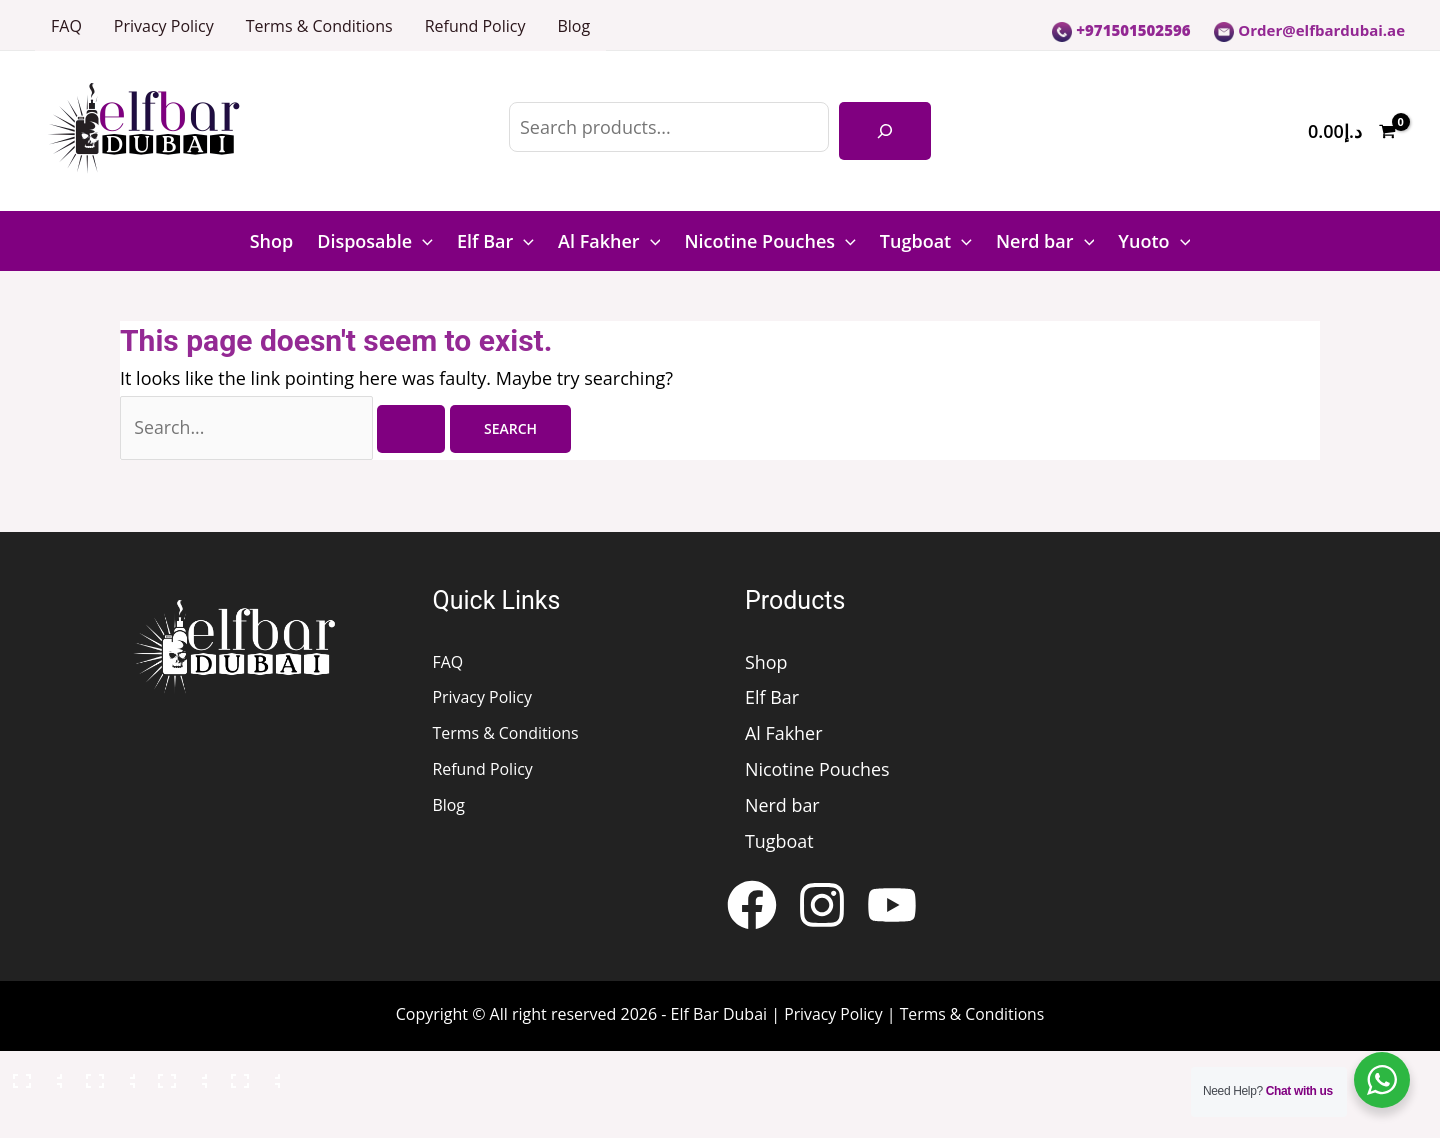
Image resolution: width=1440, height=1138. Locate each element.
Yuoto (1154, 241)
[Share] (179, 1079)
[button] (422, 241)
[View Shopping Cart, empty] (1352, 131)
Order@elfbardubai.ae (1309, 30)
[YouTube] (892, 908)
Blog (573, 26)
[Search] (885, 131)
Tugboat (926, 241)
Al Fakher (609, 241)
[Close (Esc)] (252, 1079)
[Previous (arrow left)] (34, 1121)
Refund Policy (475, 26)
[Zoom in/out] (34, 1079)
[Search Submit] (416, 431)
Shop (272, 241)
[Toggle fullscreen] (107, 1079)
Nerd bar (1045, 241)
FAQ (66, 26)
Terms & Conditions (319, 26)
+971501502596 (1121, 30)
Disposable (375, 241)
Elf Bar (495, 241)
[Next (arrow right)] (107, 1121)
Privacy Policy (164, 26)
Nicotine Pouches (769, 241)
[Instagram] (822, 908)
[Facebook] (752, 908)
